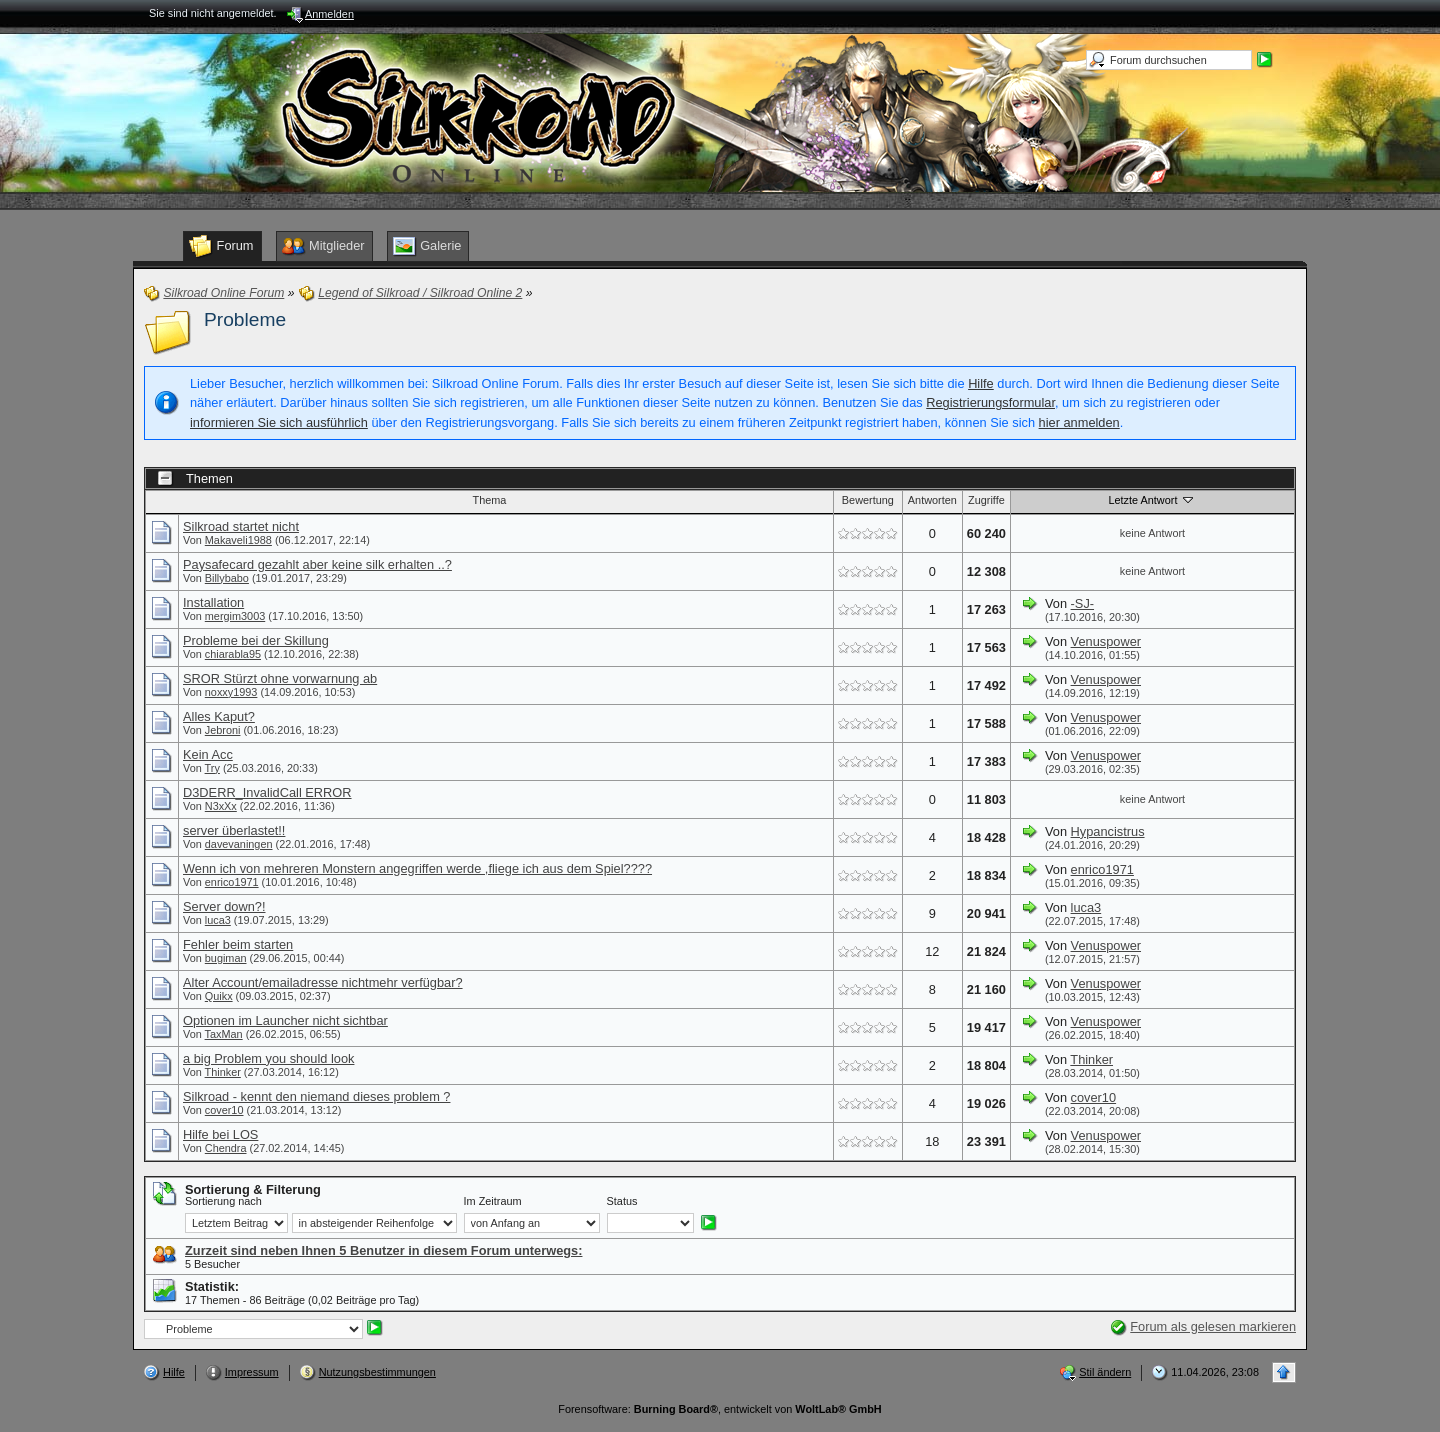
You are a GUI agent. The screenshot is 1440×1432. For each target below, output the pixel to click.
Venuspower (1106, 641)
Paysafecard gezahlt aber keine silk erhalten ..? (317, 564)
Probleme (245, 319)
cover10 (224, 1110)
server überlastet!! (234, 830)
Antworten (932, 500)
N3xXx (221, 806)
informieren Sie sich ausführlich (279, 422)
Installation (213, 602)
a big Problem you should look (268, 1058)
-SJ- (1082, 603)
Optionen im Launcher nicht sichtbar (285, 1020)
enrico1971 (232, 882)
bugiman (226, 958)
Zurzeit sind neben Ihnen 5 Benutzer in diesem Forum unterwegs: (383, 1250)
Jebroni (223, 730)
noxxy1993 (231, 692)
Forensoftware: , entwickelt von (719, 1409)
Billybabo (227, 578)
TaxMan (224, 1034)
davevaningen (239, 844)
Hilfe (981, 383)
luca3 (218, 920)
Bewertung (868, 500)
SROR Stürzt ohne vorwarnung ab (280, 678)
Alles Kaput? (219, 716)
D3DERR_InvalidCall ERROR (267, 792)
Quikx (219, 996)
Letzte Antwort (1153, 499)
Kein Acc (208, 754)
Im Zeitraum (493, 1201)
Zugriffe (986, 500)
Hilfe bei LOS (220, 1134)
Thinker (223, 1072)
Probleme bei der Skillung (256, 640)
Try (212, 768)
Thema (489, 500)
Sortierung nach (223, 1201)
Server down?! (224, 906)
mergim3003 (235, 616)
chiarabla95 (233, 654)
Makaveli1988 (238, 540)
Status (622, 1201)
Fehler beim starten (238, 944)
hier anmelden (1079, 422)
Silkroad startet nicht (241, 526)
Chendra (226, 1148)
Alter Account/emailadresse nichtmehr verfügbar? (323, 982)
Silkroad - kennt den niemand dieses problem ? (316, 1096)
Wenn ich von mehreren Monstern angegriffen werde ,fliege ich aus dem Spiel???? (417, 868)
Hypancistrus (1108, 831)
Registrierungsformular (990, 402)
